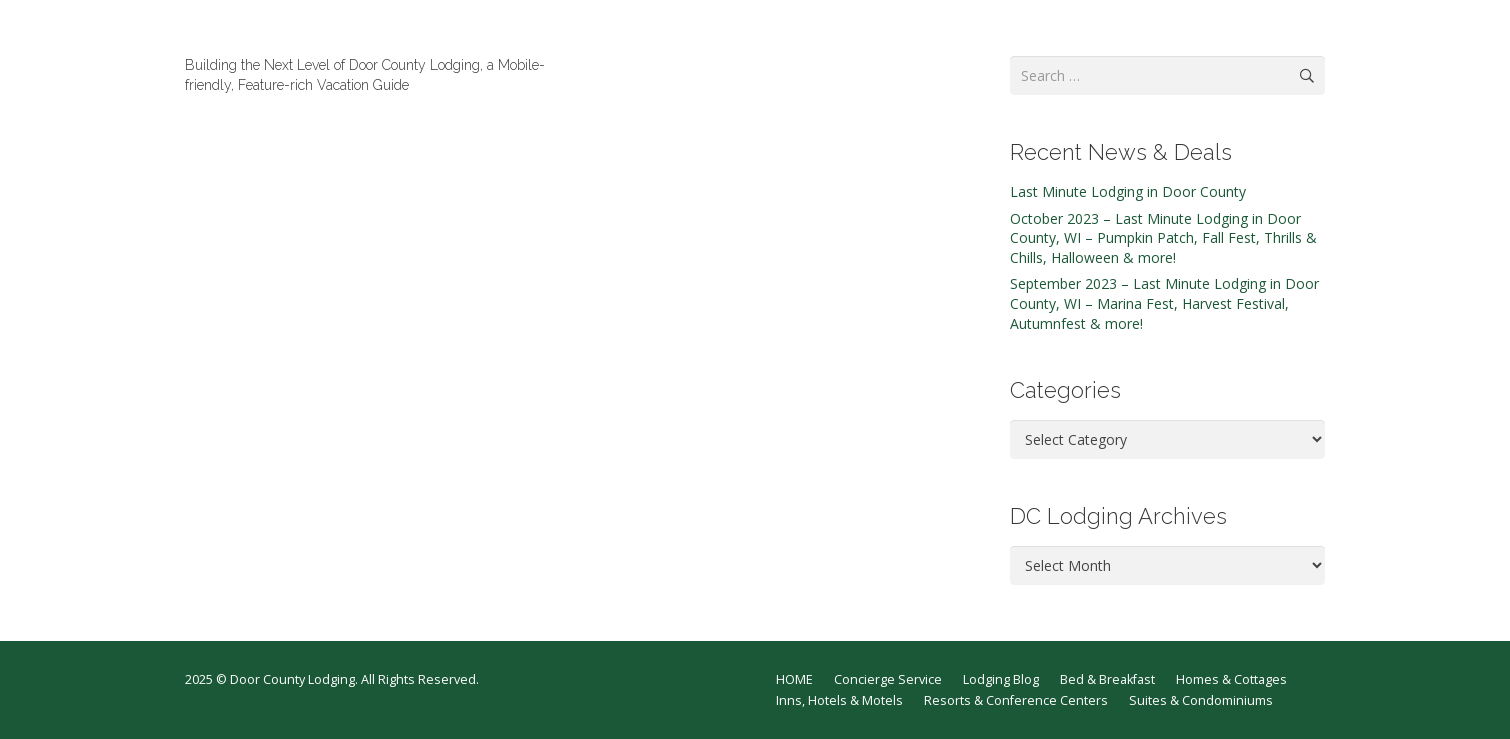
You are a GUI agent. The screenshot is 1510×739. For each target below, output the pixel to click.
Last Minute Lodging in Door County (1128, 191)
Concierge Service (888, 679)
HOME (794, 679)
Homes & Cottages (1231, 679)
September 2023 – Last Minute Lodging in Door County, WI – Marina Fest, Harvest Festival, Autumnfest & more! (1164, 303)
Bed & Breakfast (1107, 679)
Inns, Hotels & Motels (839, 700)
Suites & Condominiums (1201, 700)
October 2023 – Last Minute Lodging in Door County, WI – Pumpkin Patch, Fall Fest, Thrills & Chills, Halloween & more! (1163, 238)
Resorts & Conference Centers (1016, 700)
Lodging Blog (1001, 679)
